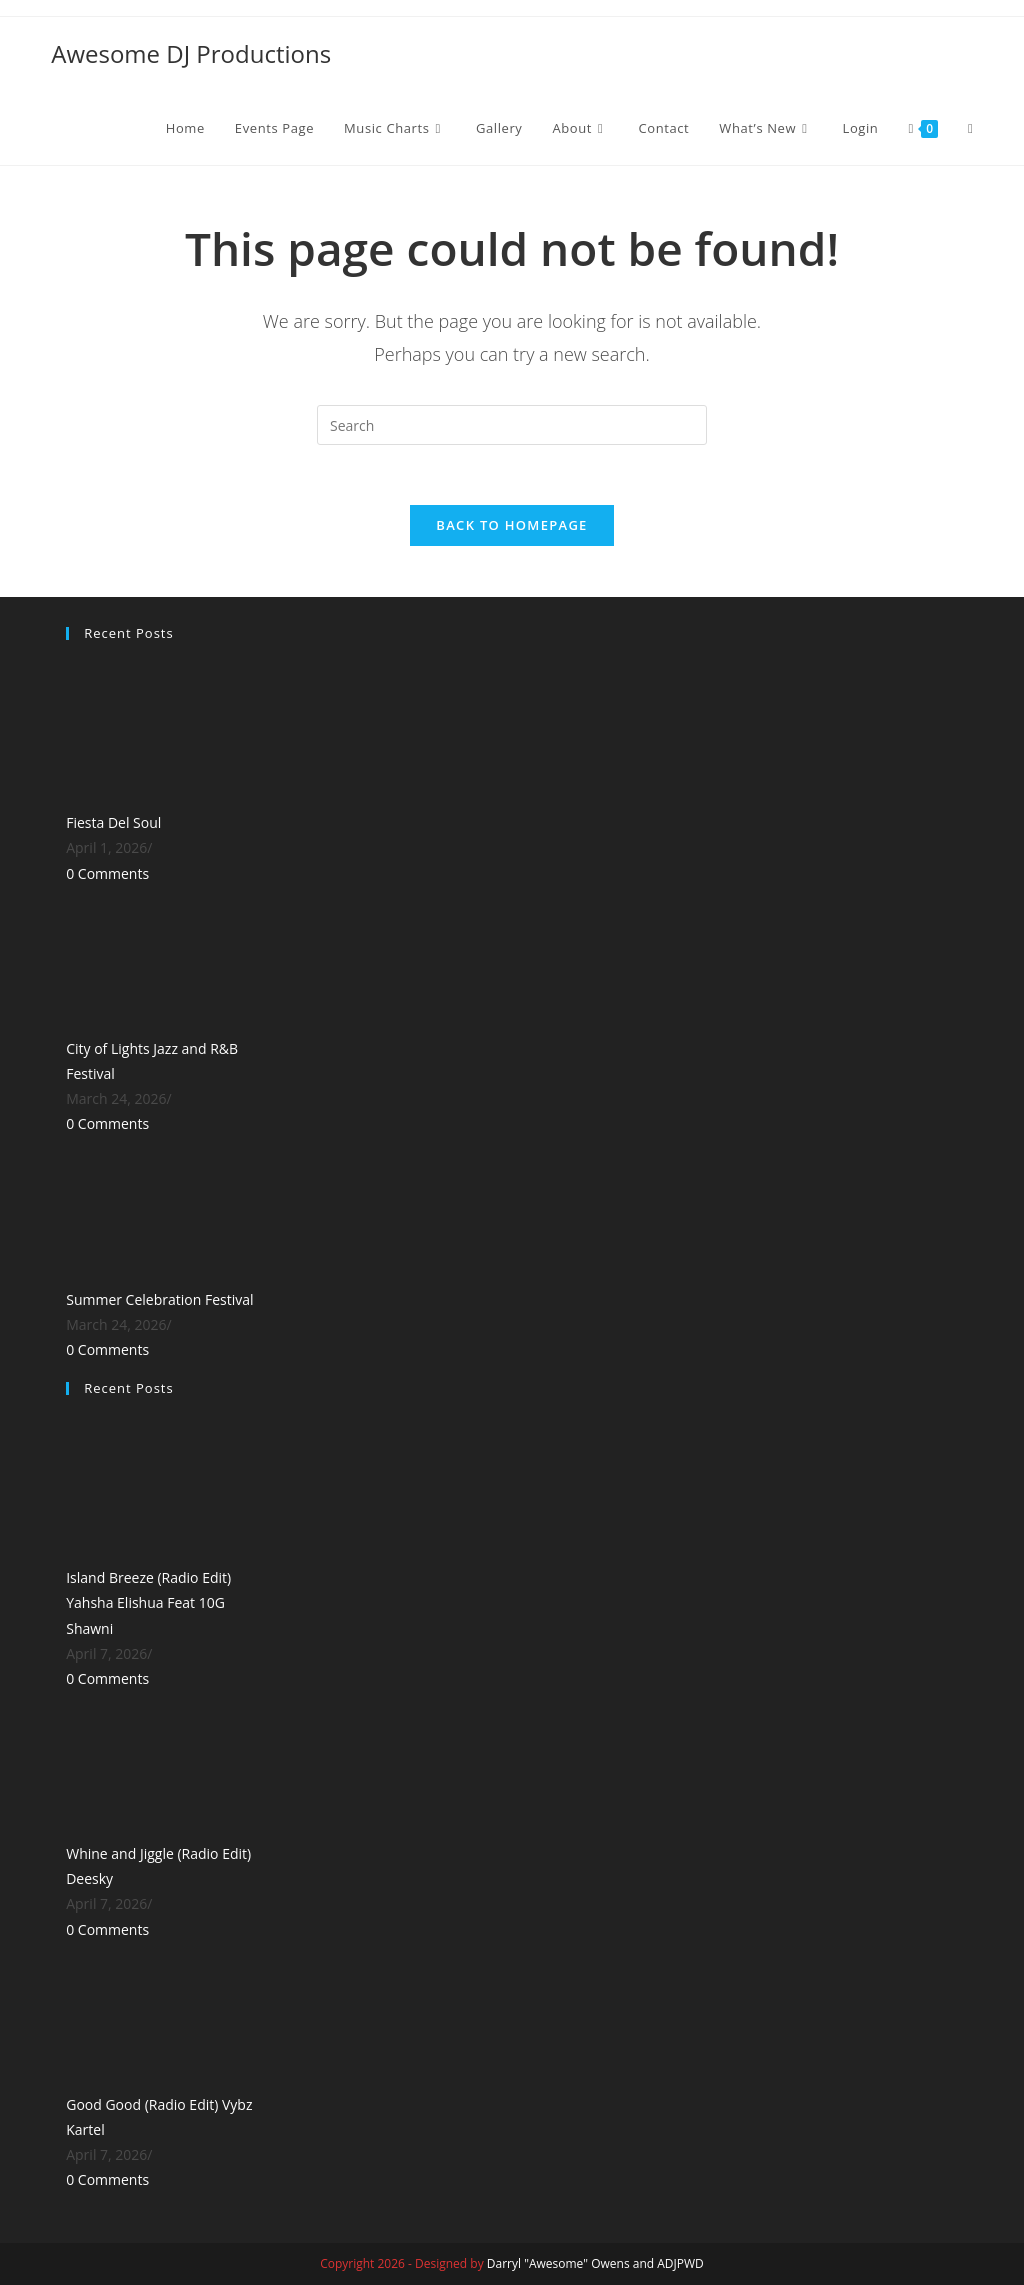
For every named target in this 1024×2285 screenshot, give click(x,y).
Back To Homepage (511, 526)
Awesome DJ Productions (191, 53)
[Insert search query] (512, 425)
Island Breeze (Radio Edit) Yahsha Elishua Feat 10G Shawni (148, 1603)
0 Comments (107, 874)
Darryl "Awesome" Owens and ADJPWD (595, 2263)
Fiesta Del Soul (113, 823)
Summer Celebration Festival (159, 1299)
